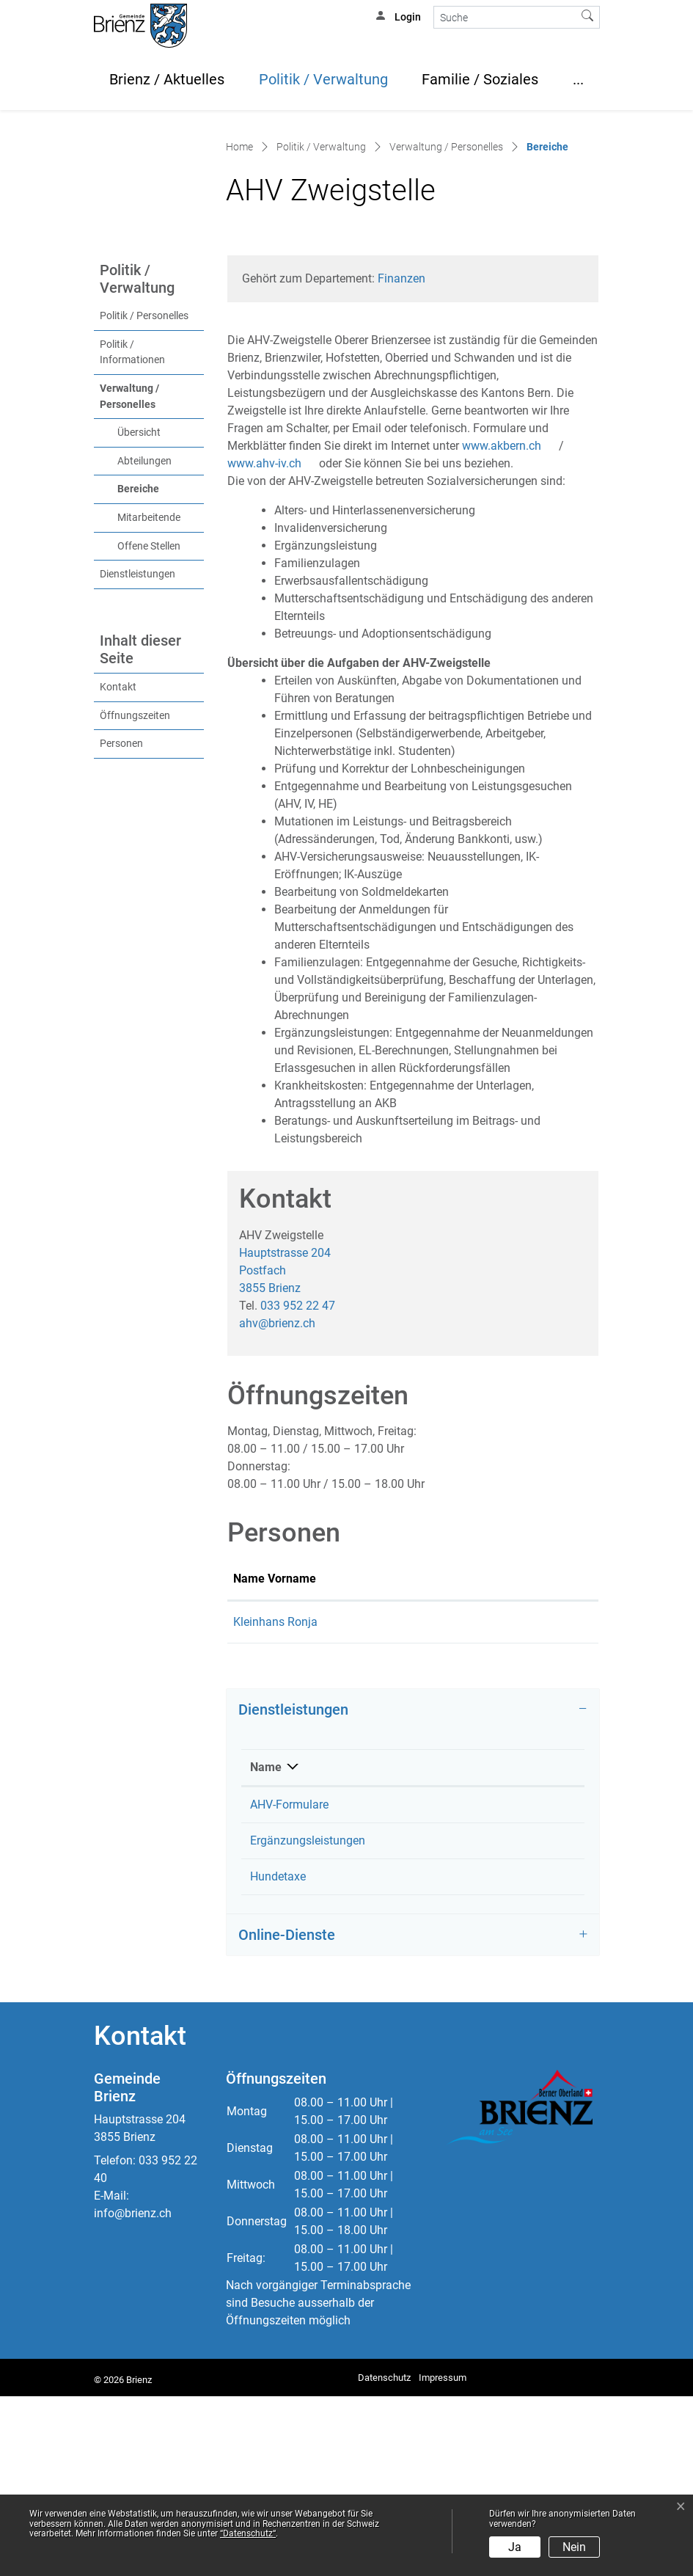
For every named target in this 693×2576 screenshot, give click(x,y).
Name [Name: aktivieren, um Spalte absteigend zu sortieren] (266, 1947)
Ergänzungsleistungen (307, 2020)
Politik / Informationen (132, 479)
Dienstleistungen (137, 701)
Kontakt (118, 814)
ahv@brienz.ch (277, 1449)
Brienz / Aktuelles (166, 79)
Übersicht (139, 559)
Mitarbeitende (148, 644)
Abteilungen (144, 588)
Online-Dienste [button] (286, 2114)
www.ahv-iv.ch (271, 590)
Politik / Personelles (144, 443)
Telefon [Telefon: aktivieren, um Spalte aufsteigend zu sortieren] (518, 1947)
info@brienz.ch (133, 2393)
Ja (514, 2547)
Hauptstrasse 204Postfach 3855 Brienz (285, 1396)
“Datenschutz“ (248, 2533)
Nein (574, 2547)
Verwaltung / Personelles (129, 523)
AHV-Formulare (289, 1984)
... (578, 79)
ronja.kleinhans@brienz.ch (523, 1766)
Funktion (340, 1723)
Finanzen (401, 405)
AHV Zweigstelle (428, 1984)
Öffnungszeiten (135, 842)
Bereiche (160, 614)
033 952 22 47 (297, 1432)
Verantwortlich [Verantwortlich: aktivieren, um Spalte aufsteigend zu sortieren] (424, 1947)
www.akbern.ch (509, 573)
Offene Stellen (148, 673)
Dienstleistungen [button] (293, 1889)
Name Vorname (257, 1714)
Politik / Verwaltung (323, 79)
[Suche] (504, 17)
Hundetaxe (278, 2056)
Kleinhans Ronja (428, 2056)
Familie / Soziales (480, 79)
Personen (121, 870)
